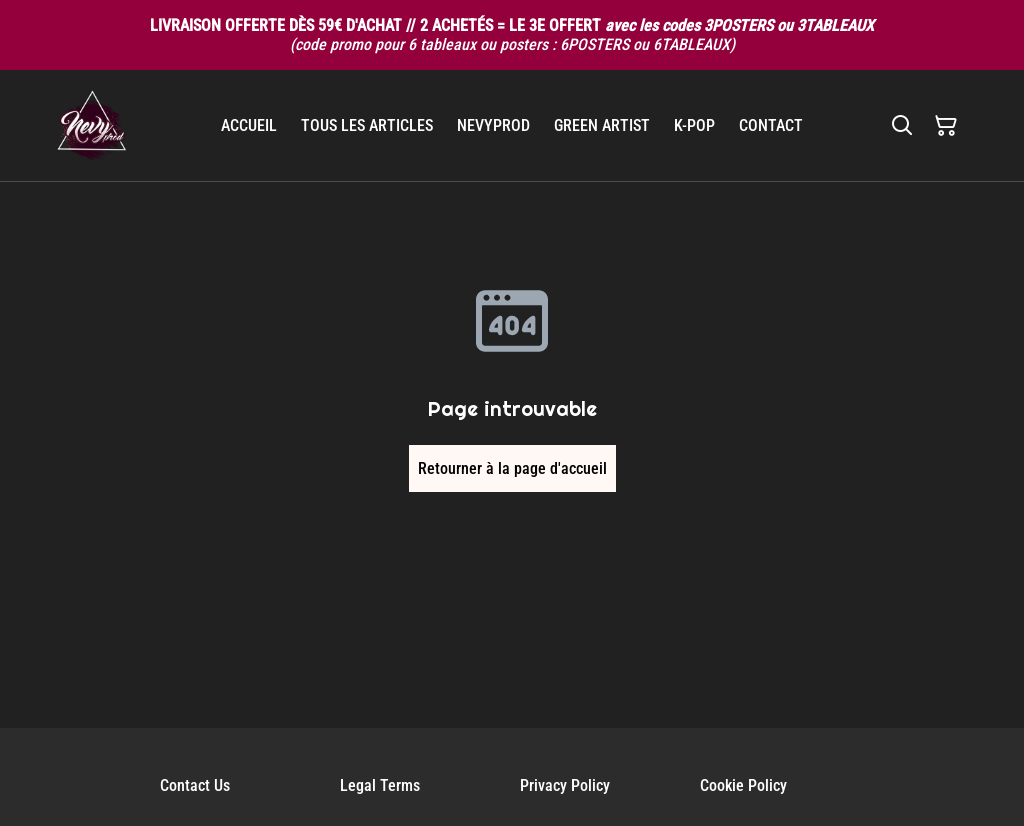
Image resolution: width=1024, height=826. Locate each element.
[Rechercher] (902, 126)
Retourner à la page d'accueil (512, 468)
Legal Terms (380, 785)
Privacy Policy (565, 785)
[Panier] (946, 126)
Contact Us (195, 785)
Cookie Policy (743, 785)
